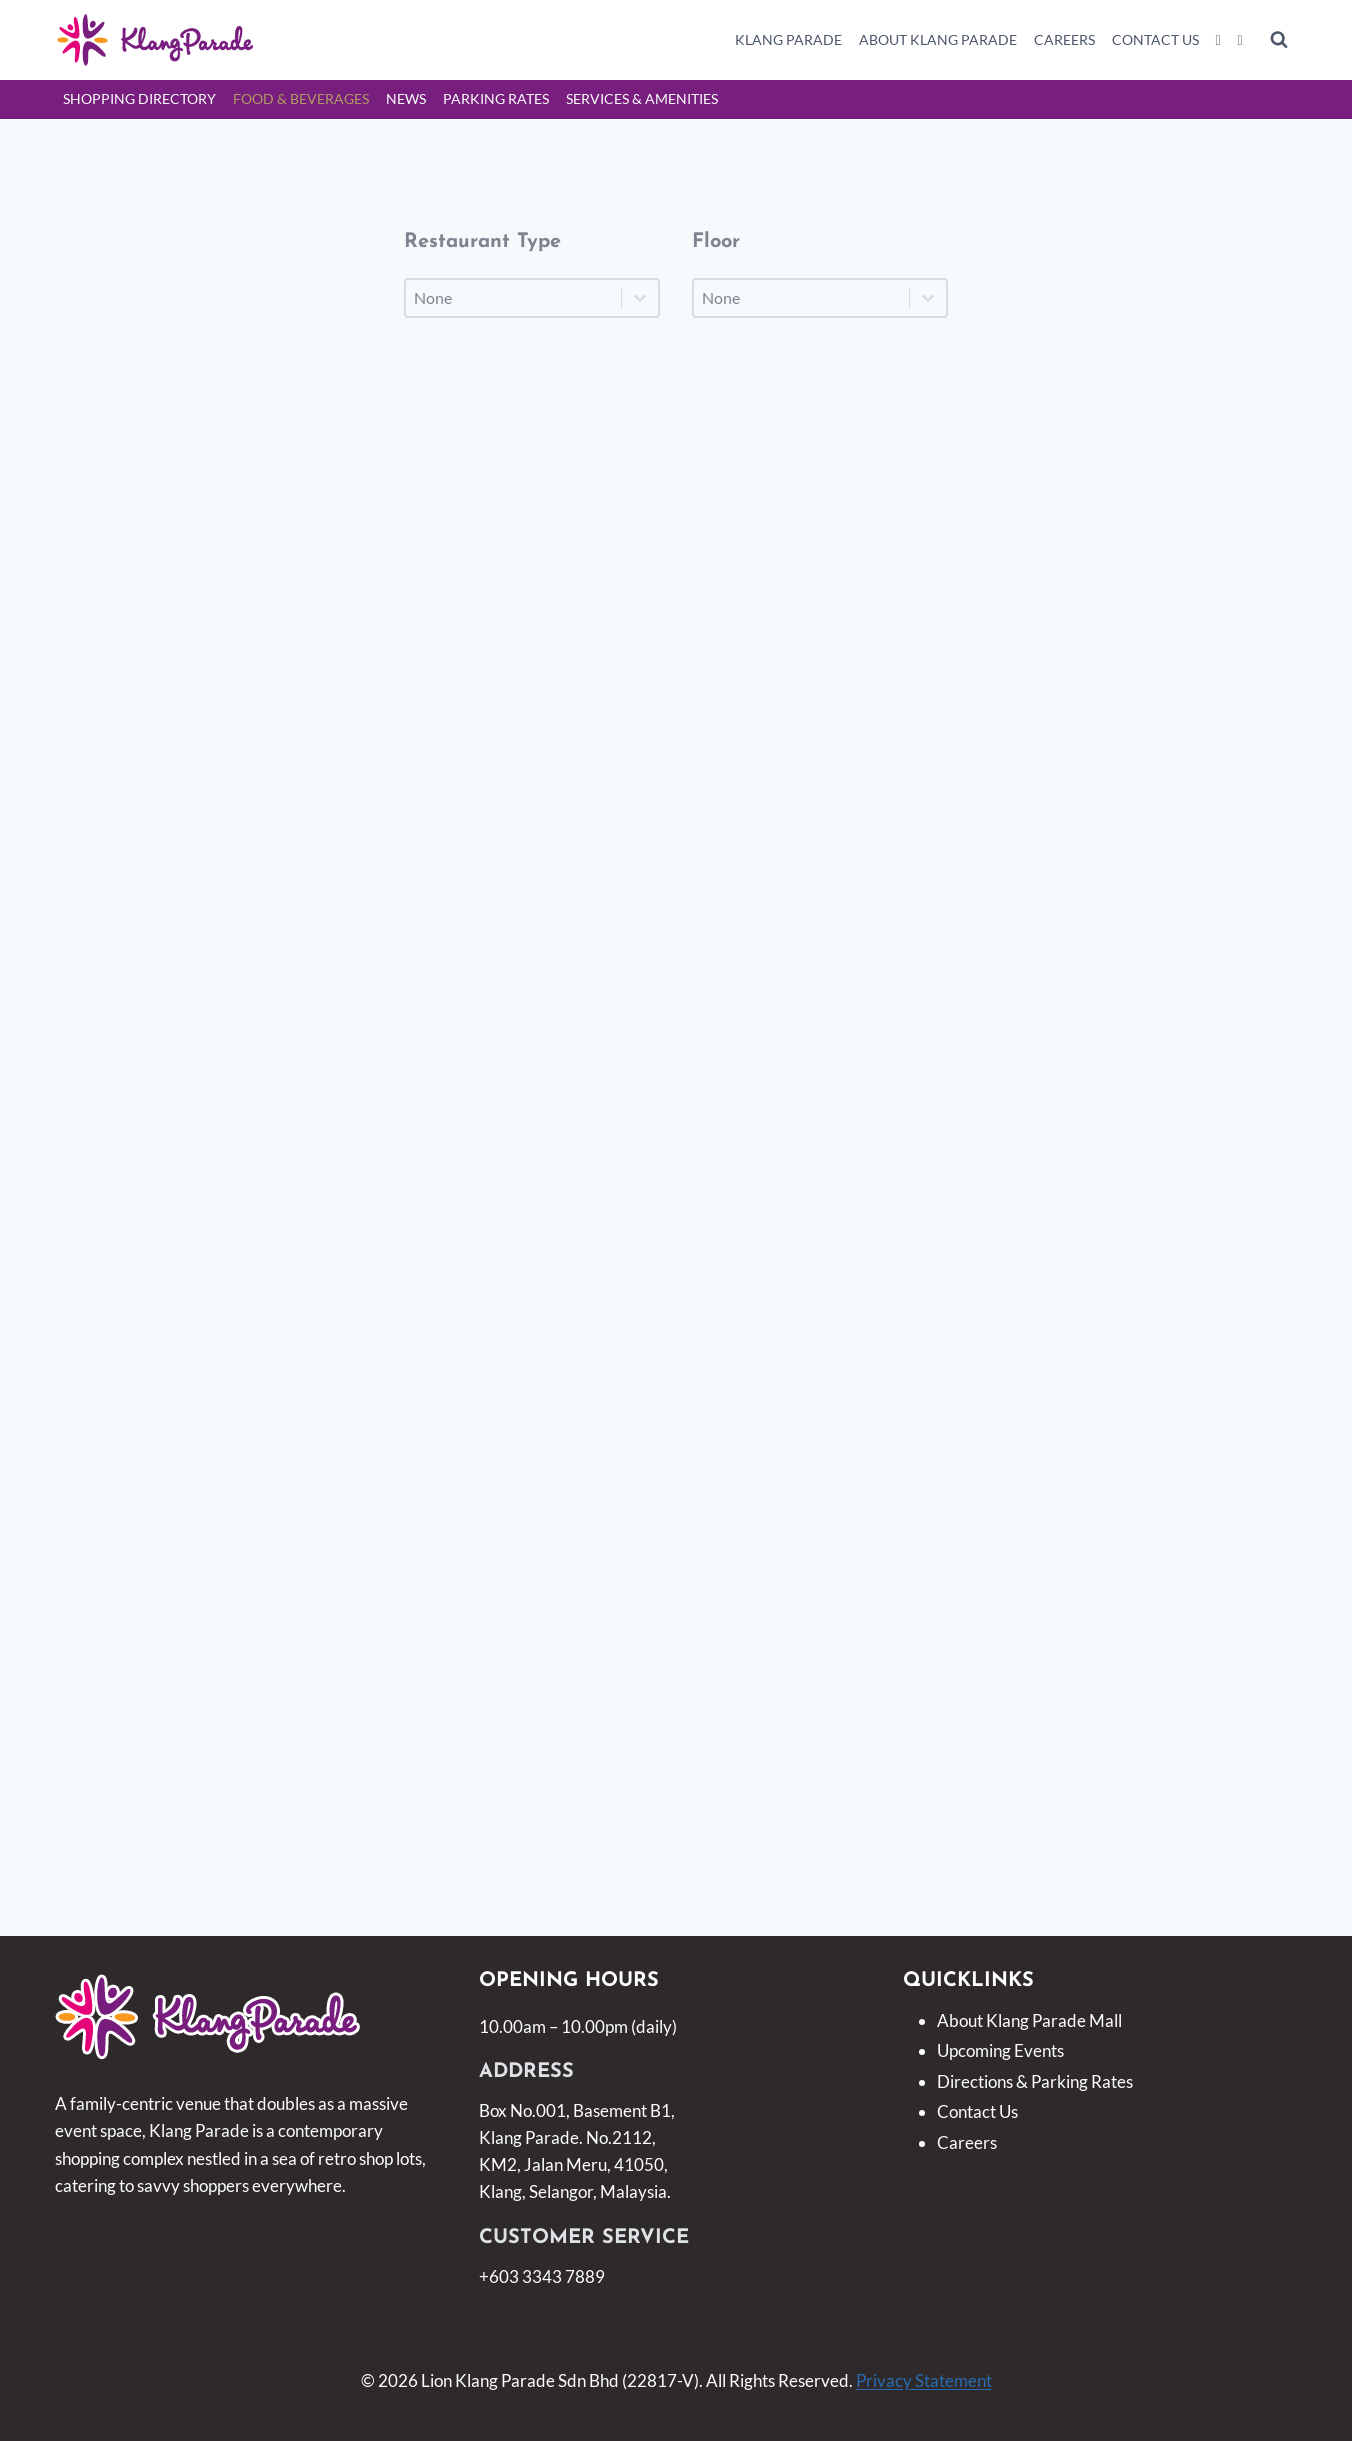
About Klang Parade (938, 39)
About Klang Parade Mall (1029, 2020)
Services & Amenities (642, 98)
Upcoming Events (1000, 2050)
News (406, 98)
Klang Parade (788, 39)
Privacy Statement (924, 2380)
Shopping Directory (139, 98)
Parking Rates (496, 98)
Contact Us (1155, 39)
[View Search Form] (1279, 40)
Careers (1064, 39)
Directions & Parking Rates (1035, 2081)
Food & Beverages (301, 98)
